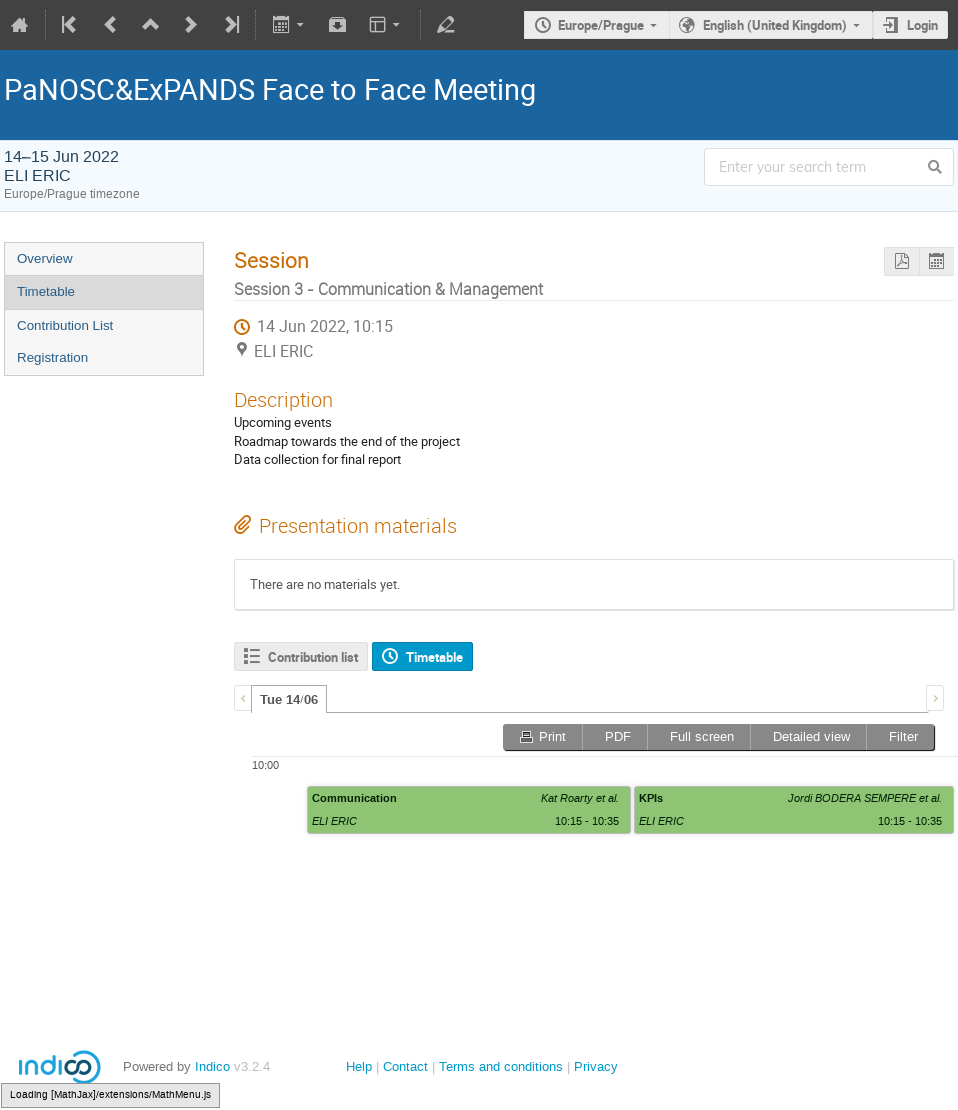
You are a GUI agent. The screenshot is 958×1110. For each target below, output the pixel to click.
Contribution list (313, 657)
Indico (212, 1066)
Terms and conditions (501, 1066)
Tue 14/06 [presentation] (289, 700)
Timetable (46, 291)
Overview (45, 258)
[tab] (289, 699)
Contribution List (65, 325)
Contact (405, 1066)
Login (922, 25)
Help (359, 1066)
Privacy (596, 1066)
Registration (52, 357)
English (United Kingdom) (775, 25)
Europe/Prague (601, 25)
